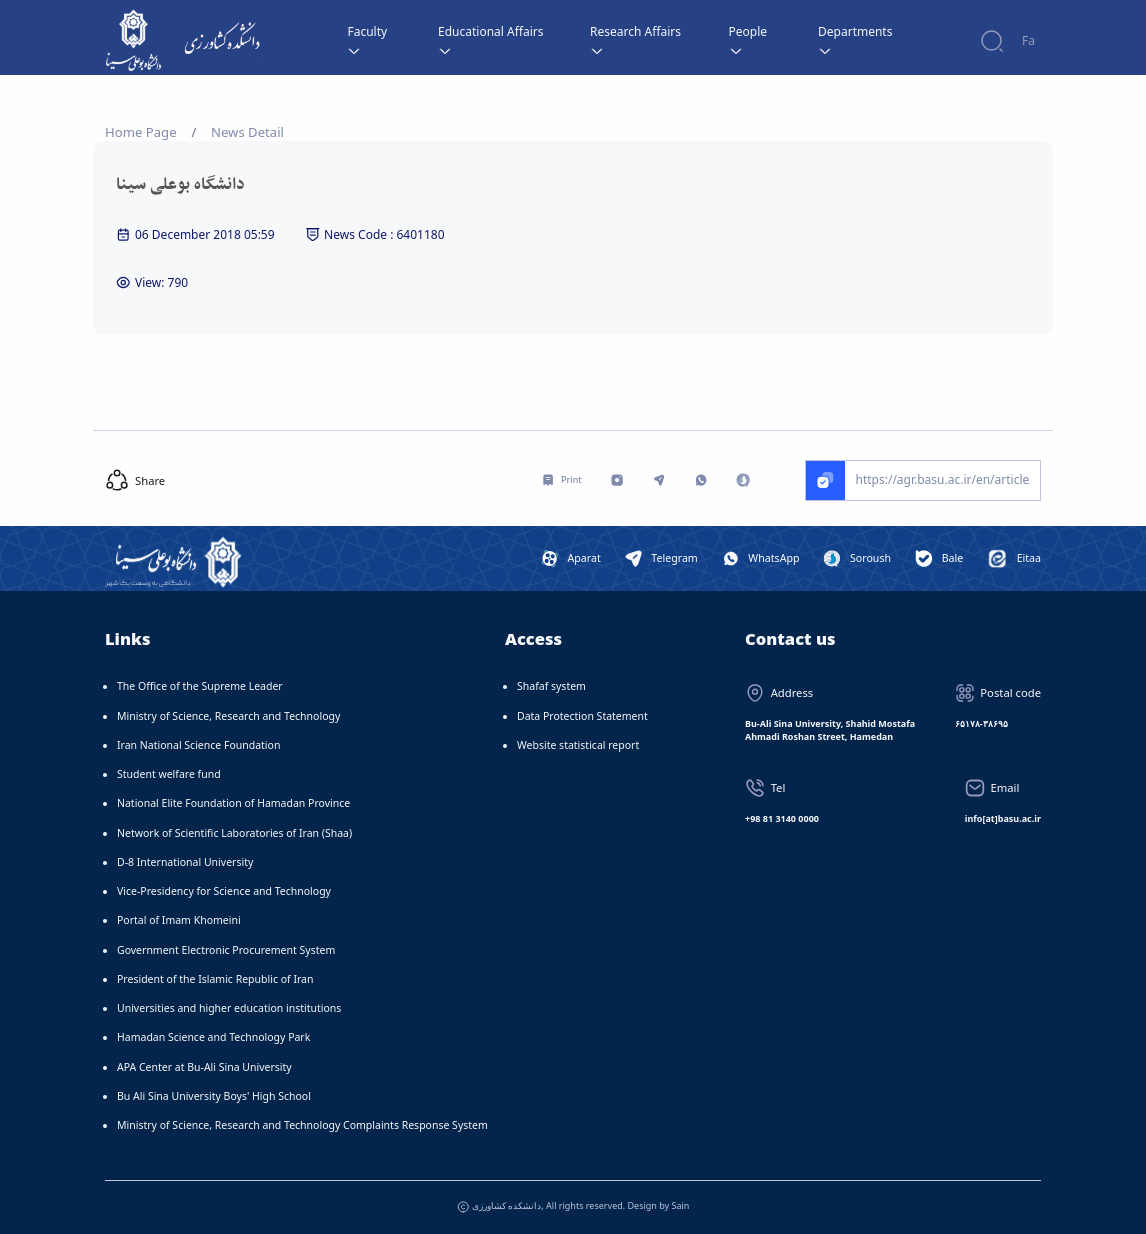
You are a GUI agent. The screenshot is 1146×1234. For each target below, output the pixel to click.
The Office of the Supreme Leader (200, 686)
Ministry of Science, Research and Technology (228, 716)
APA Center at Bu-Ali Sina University (204, 1067)
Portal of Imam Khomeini (179, 920)
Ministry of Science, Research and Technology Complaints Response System (302, 1125)
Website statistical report (578, 745)
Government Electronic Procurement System (226, 950)
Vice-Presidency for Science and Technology (224, 891)
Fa (1028, 40)
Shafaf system (551, 686)
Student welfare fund (169, 774)
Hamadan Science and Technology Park (213, 1037)
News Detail (247, 132)
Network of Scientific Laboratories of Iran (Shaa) (234, 833)
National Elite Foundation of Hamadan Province (233, 803)
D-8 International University (185, 862)
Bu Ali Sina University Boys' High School (214, 1096)
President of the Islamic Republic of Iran (215, 979)
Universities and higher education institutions (229, 1008)
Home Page (141, 132)
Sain (681, 1205)
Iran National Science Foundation (198, 745)
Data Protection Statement (582, 716)
